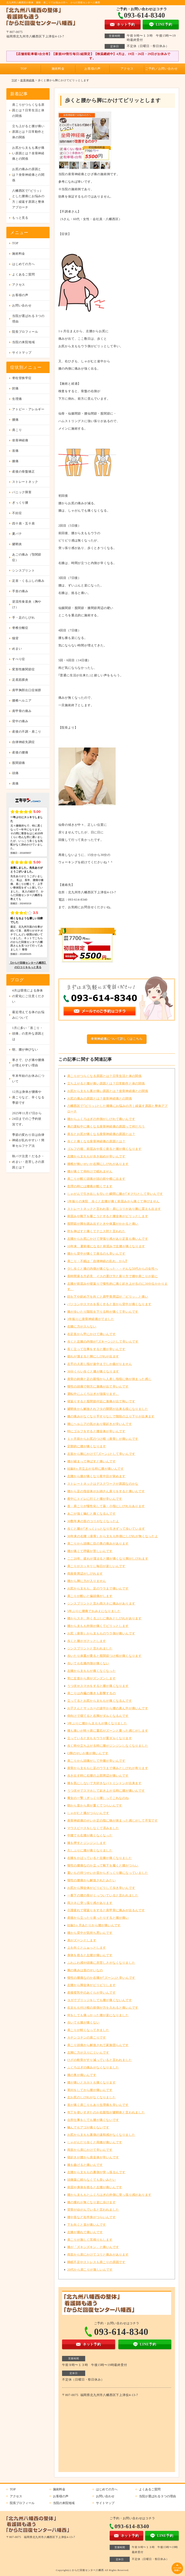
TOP (23, 68)
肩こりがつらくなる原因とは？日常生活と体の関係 (104, 1076)
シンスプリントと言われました (90, 1648)
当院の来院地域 (23, 342)
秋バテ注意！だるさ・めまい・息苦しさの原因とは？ (28, 1162)
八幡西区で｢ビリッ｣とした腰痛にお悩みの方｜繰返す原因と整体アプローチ (28, 199)
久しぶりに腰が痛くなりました (90, 1850)
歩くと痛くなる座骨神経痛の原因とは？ (96, 1141)
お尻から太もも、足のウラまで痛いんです (98, 1588)
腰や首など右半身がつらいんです (91, 2217)
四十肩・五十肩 (23, 523)
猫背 (15, 638)
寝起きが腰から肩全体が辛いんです (93, 2157)
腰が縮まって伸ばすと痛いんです (91, 1461)
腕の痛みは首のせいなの (85, 1970)
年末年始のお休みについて (28, 1078)
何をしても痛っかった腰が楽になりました (98, 2015)
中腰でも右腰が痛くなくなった (90, 1835)
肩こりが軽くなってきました (88, 2030)
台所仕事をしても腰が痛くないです (93, 2120)
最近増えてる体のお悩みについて (28, 1014)
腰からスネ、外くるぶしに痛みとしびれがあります (104, 1618)
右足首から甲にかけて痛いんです (91, 1334)
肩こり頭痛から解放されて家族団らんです (98, 2045)
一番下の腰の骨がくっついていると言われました (103, 1895)
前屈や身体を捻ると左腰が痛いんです (94, 2187)
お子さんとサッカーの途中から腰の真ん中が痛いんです (107, 1708)
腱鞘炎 (17, 544)
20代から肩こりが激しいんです (90, 2269)
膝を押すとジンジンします (86, 1843)
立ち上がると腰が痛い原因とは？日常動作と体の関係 (106, 1083)
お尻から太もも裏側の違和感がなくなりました (101, 2134)
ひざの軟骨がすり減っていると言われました (99, 2060)
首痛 (15, 450)
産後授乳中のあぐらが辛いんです (91, 1992)
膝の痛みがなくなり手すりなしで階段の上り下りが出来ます (111, 1416)
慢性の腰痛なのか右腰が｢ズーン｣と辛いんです (101, 1977)
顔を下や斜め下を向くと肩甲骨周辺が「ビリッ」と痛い (107, 1296)
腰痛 (15, 419)
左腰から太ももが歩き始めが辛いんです (96, 1156)
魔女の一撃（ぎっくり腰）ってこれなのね (98, 1798)
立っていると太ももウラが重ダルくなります (99, 1738)
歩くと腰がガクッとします (86, 1641)
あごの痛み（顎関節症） (26, 557)
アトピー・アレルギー (28, 409)
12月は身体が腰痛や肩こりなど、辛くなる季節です (28, 1097)
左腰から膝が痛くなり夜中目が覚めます (96, 1476)
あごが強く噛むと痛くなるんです (91, 1513)
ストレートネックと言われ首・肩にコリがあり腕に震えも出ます (114, 1208)
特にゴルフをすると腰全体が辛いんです (96, 1431)
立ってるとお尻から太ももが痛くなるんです (99, 1700)
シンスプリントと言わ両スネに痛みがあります (101, 1603)
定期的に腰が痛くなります (86, 1446)
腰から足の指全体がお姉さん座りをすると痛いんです (106, 1491)
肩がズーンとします (81, 1940)
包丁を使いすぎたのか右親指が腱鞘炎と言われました (106, 2112)
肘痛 (15, 388)
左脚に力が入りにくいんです (88, 2052)
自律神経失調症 (23, 742)
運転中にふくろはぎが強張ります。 (93, 1393)
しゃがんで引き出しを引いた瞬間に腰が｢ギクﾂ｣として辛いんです (115, 1193)
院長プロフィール (25, 331)
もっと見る (20, 217)
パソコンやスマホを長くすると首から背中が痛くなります (109, 1304)
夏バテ (17, 533)
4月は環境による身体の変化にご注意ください (28, 996)
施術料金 (58, 68)
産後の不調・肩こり (26, 731)
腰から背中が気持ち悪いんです (90, 1932)
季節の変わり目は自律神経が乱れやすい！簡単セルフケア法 (28, 1140)
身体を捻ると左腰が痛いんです (90, 1955)
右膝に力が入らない (81, 1326)
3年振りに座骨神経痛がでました (90, 1319)
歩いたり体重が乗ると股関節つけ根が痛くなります (104, 1655)
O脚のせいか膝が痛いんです (87, 1753)
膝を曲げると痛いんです (85, 2164)
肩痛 (15, 783)
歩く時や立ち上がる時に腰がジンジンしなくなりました (107, 1745)
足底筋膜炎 (20, 679)
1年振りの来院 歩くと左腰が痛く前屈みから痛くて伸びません (113, 1201)
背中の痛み (20, 721)
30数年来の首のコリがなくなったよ (93, 1521)
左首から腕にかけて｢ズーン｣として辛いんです (101, 1453)
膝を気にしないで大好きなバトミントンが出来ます (104, 1783)
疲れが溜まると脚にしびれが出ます (93, 1356)
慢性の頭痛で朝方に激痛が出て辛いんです (98, 1386)
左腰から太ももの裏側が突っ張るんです (96, 2172)
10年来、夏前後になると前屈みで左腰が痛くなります (106, 1246)
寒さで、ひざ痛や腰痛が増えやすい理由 (28, 1062)
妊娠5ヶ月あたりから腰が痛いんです (94, 1925)
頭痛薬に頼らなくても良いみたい (91, 2179)
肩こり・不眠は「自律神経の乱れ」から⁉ (97, 1261)
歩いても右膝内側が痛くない (88, 1663)
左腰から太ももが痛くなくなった (91, 1670)
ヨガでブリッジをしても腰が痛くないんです (99, 2000)
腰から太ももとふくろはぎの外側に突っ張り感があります (109, 2194)
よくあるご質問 (23, 274)
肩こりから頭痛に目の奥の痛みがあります (98, 1543)
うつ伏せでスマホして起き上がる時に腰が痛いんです (106, 1790)
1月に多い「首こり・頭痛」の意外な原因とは (28, 1033)
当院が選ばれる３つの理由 (28, 318)
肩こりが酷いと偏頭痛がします (90, 1596)
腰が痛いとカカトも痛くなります (91, 2082)
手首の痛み (20, 591)
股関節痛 (18, 762)
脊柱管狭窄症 (22, 378)
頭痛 (15, 773)
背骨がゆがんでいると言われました (93, 2209)
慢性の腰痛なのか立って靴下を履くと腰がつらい (103, 1865)
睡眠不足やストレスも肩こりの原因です (96, 2262)
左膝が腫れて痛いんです (85, 2232)
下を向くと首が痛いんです (86, 2224)
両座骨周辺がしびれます (85, 1573)
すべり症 (18, 659)
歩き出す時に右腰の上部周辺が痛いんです (98, 1775)
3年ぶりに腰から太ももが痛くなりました (97, 1723)
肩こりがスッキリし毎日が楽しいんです (96, 1566)
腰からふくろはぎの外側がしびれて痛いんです (101, 1119)
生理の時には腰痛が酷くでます (90, 1186)
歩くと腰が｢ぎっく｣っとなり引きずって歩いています (106, 1528)
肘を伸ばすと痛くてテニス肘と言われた (96, 1231)
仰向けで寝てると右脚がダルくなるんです (98, 1715)
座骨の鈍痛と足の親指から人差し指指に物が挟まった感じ (109, 1379)
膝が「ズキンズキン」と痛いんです (93, 2247)
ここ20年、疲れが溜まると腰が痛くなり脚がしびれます (107, 1558)
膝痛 (15, 461)
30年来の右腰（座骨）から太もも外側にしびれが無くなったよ (112, 1536)
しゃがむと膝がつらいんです (88, 1813)
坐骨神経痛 (27, 80)
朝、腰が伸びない (25, 1049)
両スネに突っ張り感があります (90, 1903)
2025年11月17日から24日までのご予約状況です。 (27, 1118)
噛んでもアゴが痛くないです (88, 2127)
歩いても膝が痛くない (83, 2022)
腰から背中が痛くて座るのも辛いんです (96, 1253)
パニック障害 (22, 492)
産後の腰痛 (20, 752)
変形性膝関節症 (23, 669)
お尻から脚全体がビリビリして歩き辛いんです (101, 1887)
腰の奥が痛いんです (81, 2075)
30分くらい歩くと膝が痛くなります (93, 1371)
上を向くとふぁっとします (86, 1947)
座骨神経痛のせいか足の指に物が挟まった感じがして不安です (112, 1820)
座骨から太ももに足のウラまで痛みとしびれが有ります (107, 1768)
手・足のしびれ (23, 617)
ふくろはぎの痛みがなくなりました (93, 2067)
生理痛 (17, 398)
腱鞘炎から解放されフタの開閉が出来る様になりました (107, 1408)
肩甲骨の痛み (22, 711)
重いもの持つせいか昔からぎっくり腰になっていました (107, 1872)
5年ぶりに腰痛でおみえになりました (94, 1611)
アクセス (126, 68)
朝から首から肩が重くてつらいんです (94, 1805)
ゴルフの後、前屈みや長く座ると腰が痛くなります (104, 1148)
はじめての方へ (23, 264)
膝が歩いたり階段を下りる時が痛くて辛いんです (103, 1311)
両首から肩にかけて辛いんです (90, 2149)
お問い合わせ (22, 305)
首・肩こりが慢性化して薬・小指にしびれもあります (106, 1506)
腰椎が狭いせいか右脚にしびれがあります (98, 1164)
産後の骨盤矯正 (23, 471)
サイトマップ (22, 352)
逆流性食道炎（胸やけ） (26, 604)
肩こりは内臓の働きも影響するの (91, 1693)
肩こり (17, 430)
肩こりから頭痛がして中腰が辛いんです (96, 1760)
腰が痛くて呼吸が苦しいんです (90, 1551)
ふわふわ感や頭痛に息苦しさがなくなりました (101, 1962)
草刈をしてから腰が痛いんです (90, 2090)
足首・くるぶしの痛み (28, 580)
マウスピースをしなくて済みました (93, 1828)
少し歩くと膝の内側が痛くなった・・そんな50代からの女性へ (112, 1268)
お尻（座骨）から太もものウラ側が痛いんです (101, 1633)
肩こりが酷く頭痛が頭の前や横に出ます (96, 1178)
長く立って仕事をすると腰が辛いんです (96, 1349)
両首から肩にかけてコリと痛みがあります (98, 2254)
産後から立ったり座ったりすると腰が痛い (98, 1917)
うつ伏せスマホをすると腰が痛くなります (98, 1685)
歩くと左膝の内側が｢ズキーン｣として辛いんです (103, 1341)
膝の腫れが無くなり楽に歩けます (91, 2202)
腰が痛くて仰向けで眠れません (90, 1171)
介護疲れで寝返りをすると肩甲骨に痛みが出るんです (106, 1910)
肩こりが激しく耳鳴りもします (90, 2239)
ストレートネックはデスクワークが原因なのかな (103, 1483)
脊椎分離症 (20, 627)
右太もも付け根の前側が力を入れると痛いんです (103, 2007)
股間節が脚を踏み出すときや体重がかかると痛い (103, 1223)
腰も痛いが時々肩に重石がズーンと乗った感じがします (107, 1730)
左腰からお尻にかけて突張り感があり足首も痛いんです (107, 1238)
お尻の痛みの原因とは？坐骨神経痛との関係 (99, 1098)
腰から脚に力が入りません (86, 1581)
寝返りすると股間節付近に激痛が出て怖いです (101, 1401)
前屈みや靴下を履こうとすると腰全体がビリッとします (107, 1216)
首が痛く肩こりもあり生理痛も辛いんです (98, 2104)
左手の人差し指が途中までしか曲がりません (99, 1364)
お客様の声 (92, 68)
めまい (17, 648)
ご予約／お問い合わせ (161, 68)
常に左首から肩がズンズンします (91, 1678)
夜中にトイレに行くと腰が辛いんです (94, 1498)
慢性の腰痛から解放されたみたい (91, 1880)
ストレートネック (25, 481)
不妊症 (17, 513)
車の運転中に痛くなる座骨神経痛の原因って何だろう (106, 1126)
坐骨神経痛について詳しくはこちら (117, 1039)
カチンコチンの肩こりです (86, 2037)
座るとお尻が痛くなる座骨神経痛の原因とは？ (101, 1134)
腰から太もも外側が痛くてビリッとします (98, 1626)
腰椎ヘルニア (22, 700)
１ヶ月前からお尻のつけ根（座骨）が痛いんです (103, 1438)
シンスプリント (23, 570)
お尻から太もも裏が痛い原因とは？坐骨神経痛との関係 (107, 1091)
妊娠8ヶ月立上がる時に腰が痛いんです (95, 1468)
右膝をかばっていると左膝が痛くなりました (99, 1858)
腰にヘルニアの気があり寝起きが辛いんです (99, 1424)
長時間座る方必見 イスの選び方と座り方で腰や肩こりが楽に (112, 1276)
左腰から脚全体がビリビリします (91, 1985)
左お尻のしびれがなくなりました (91, 2097)
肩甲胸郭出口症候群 (26, 690)
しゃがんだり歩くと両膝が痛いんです (94, 2142)
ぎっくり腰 (20, 502)
